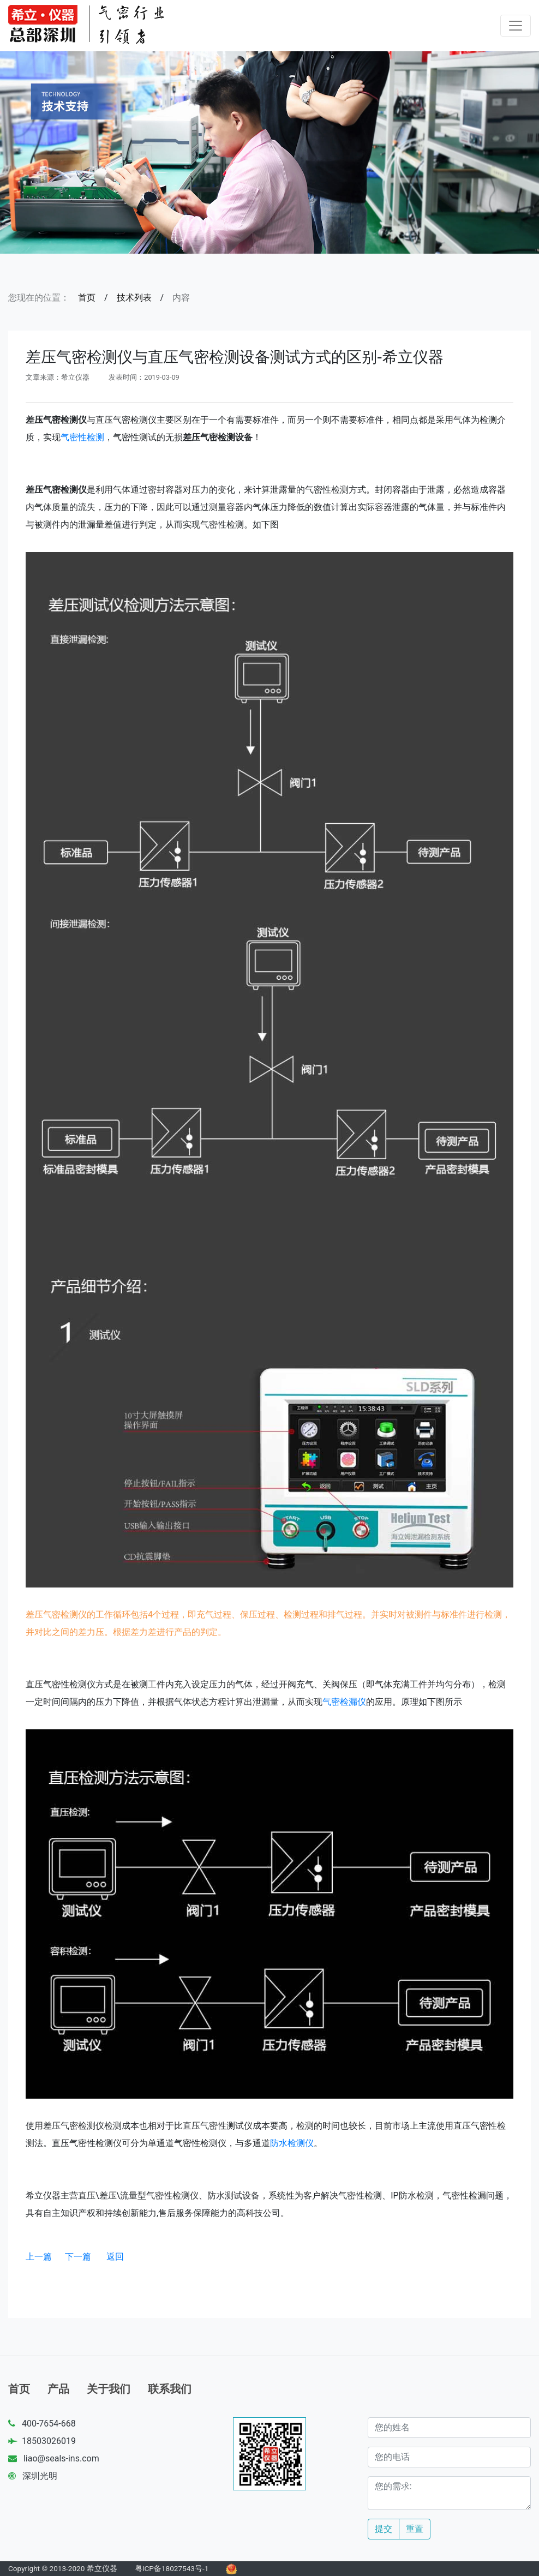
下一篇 (78, 2256)
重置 (414, 2529)
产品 (58, 2388)
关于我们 (108, 2388)
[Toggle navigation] (515, 26)
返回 (115, 2256)
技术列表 (134, 297)
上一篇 (39, 2256)
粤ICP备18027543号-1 (172, 2568)
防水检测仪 (292, 2143)
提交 (383, 2529)
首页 (86, 297)
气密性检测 (82, 437)
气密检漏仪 (344, 1702)
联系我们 (169, 2388)
